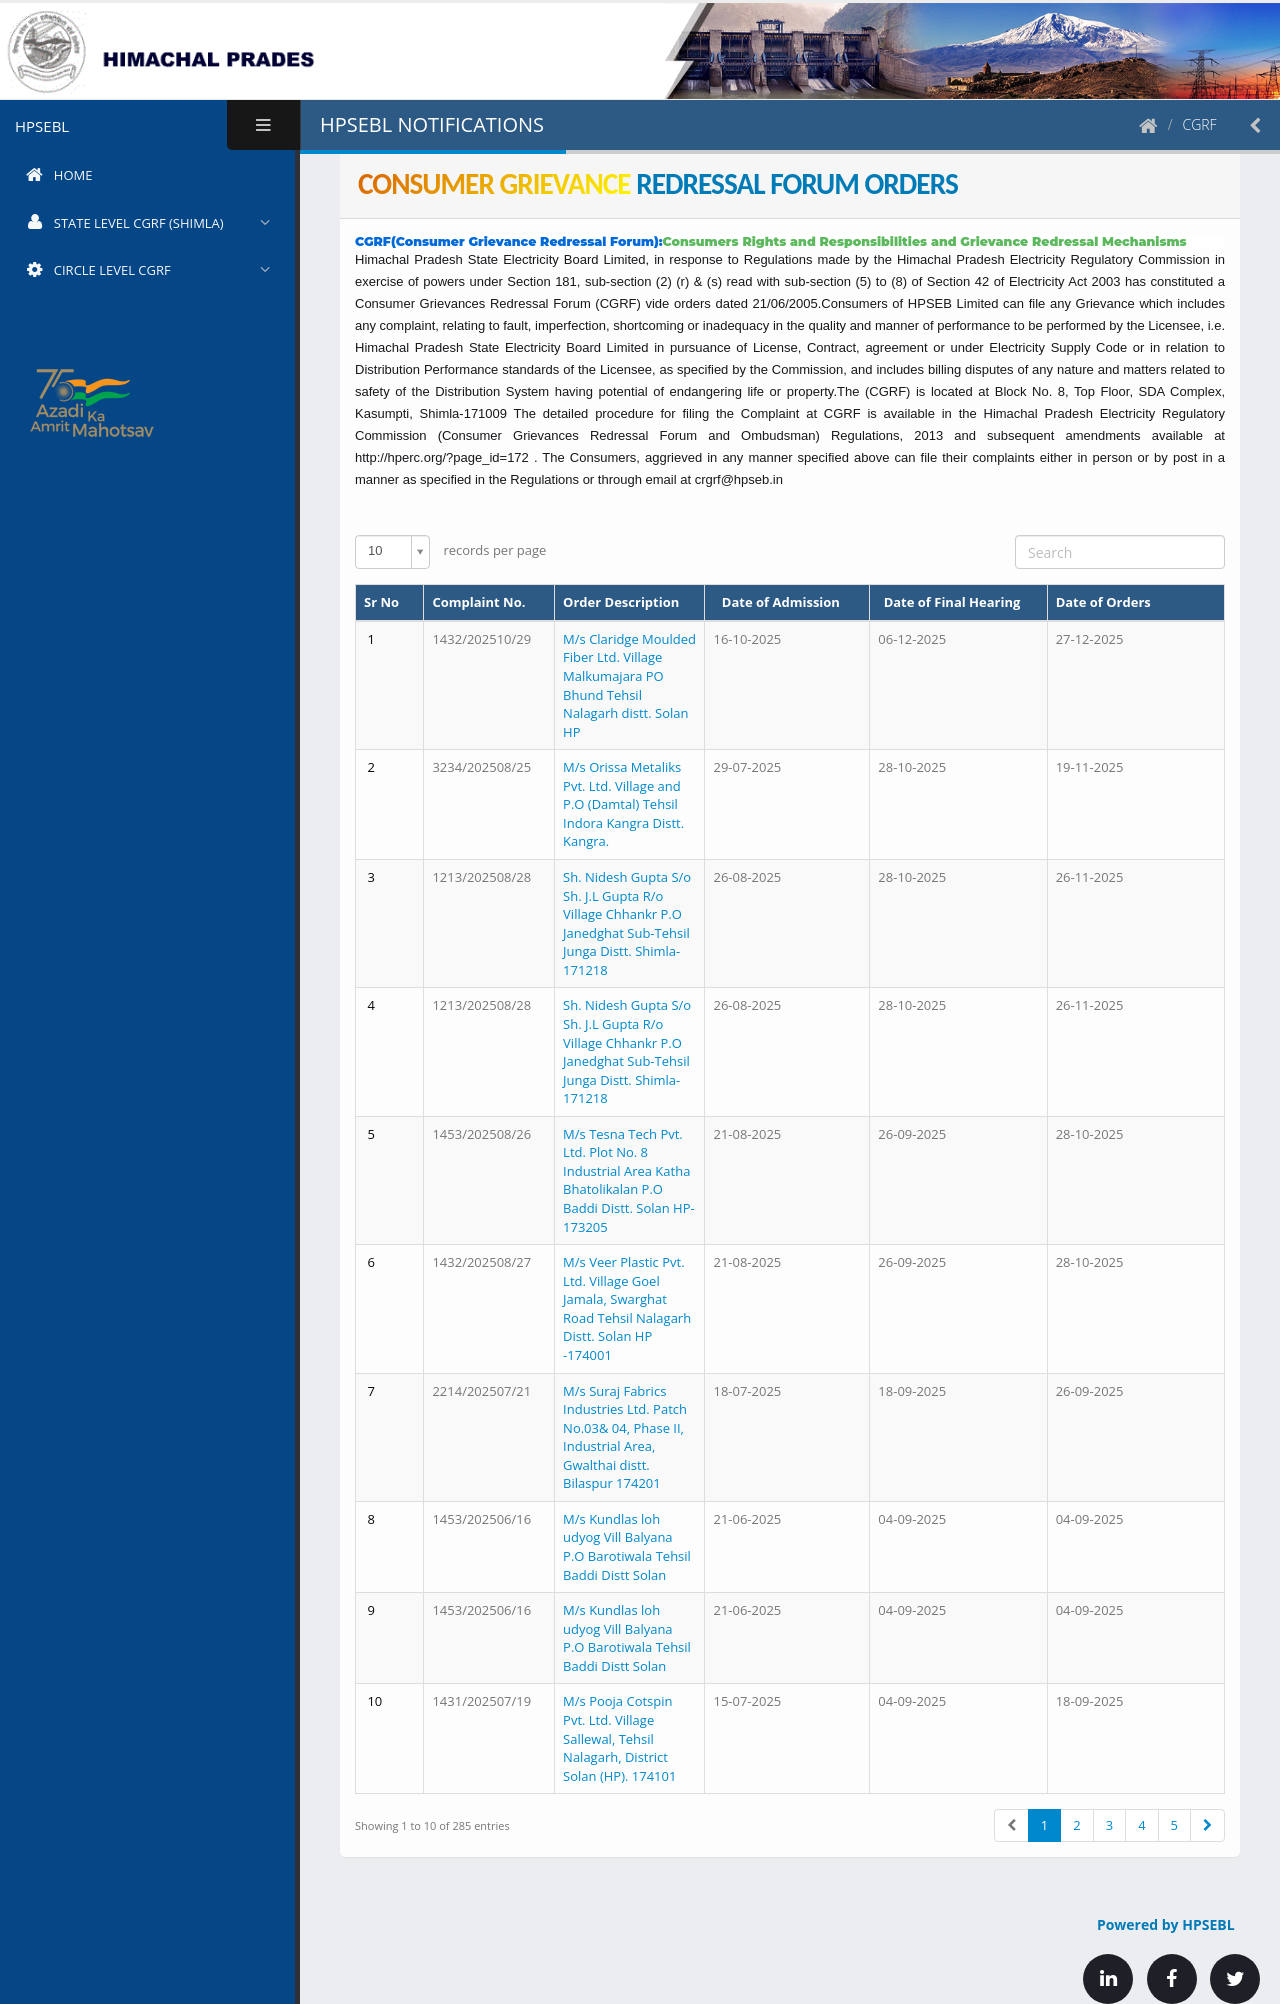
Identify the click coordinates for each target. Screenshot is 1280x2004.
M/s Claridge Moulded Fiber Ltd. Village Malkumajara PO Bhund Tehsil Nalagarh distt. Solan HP (629, 685)
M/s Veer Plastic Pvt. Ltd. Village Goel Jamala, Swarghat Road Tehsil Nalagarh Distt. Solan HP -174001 (627, 1308)
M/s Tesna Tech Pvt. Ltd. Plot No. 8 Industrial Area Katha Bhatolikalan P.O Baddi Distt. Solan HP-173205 (629, 1180)
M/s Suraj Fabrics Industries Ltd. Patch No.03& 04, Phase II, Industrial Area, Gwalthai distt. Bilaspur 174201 (625, 1437)
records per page (450, 552)
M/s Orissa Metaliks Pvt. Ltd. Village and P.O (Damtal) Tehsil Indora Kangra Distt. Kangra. (623, 804)
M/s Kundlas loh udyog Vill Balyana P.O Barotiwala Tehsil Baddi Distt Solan (627, 1547)
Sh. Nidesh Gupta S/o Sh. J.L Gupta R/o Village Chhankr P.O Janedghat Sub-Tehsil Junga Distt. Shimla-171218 (627, 923)
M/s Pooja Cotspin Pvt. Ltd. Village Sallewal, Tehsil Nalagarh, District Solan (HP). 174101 (619, 1738)
